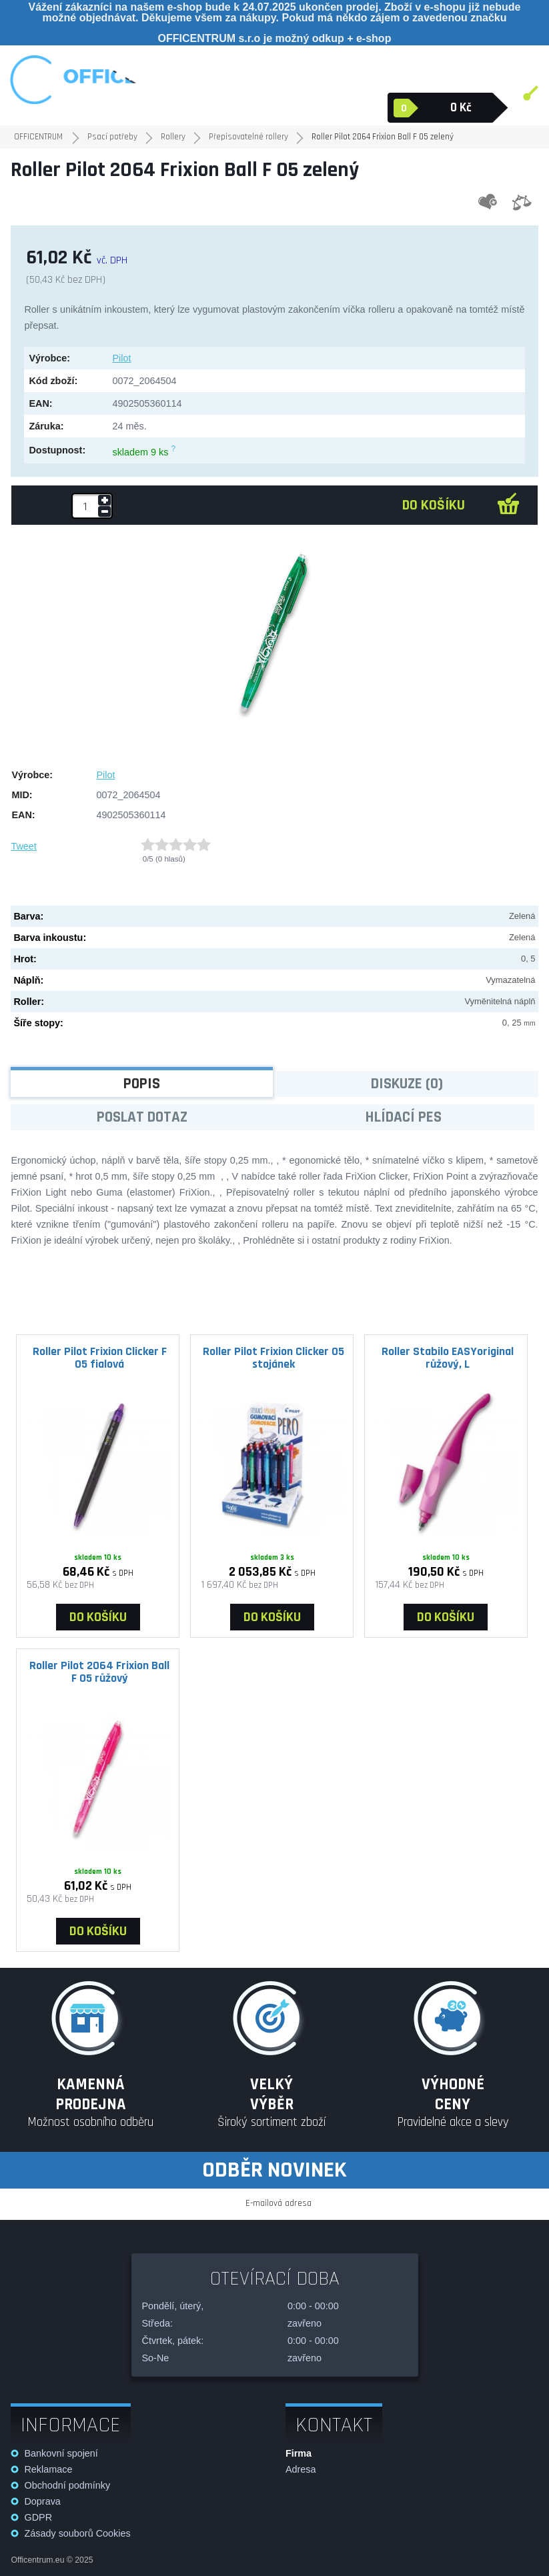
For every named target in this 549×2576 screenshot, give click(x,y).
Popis (141, 1084)
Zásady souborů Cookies (77, 2533)
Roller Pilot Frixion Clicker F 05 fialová (100, 1358)
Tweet (23, 846)
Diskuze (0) (407, 1084)
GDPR (38, 2517)
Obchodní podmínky (67, 2485)
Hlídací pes (404, 1117)
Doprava (42, 2501)
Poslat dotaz (142, 1117)
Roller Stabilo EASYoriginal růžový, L (448, 1358)
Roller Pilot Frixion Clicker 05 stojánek (273, 1358)
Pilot (121, 358)
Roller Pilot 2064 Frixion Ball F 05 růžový (99, 1672)
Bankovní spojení (60, 2453)
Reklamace (48, 2469)
